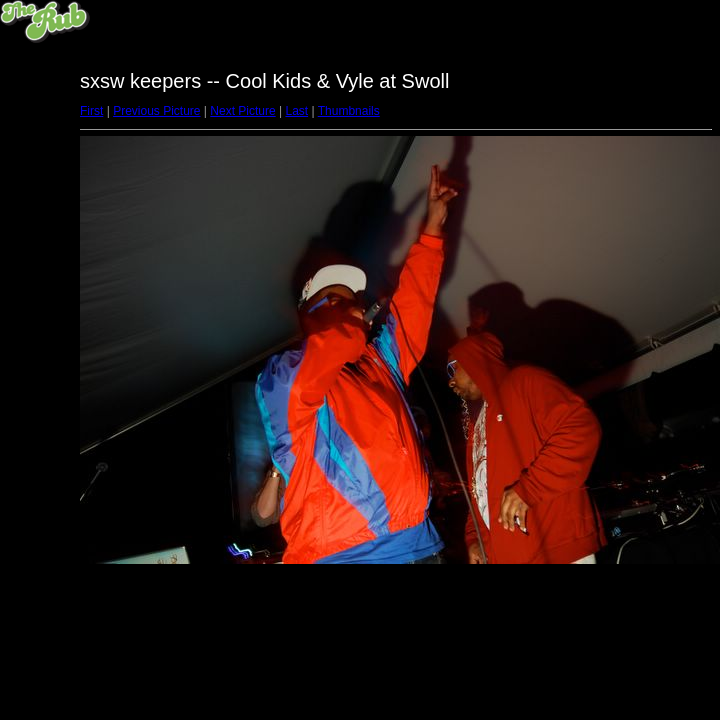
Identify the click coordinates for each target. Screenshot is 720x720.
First (91, 111)
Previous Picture (156, 111)
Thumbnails (349, 111)
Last (296, 111)
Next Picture (242, 111)
